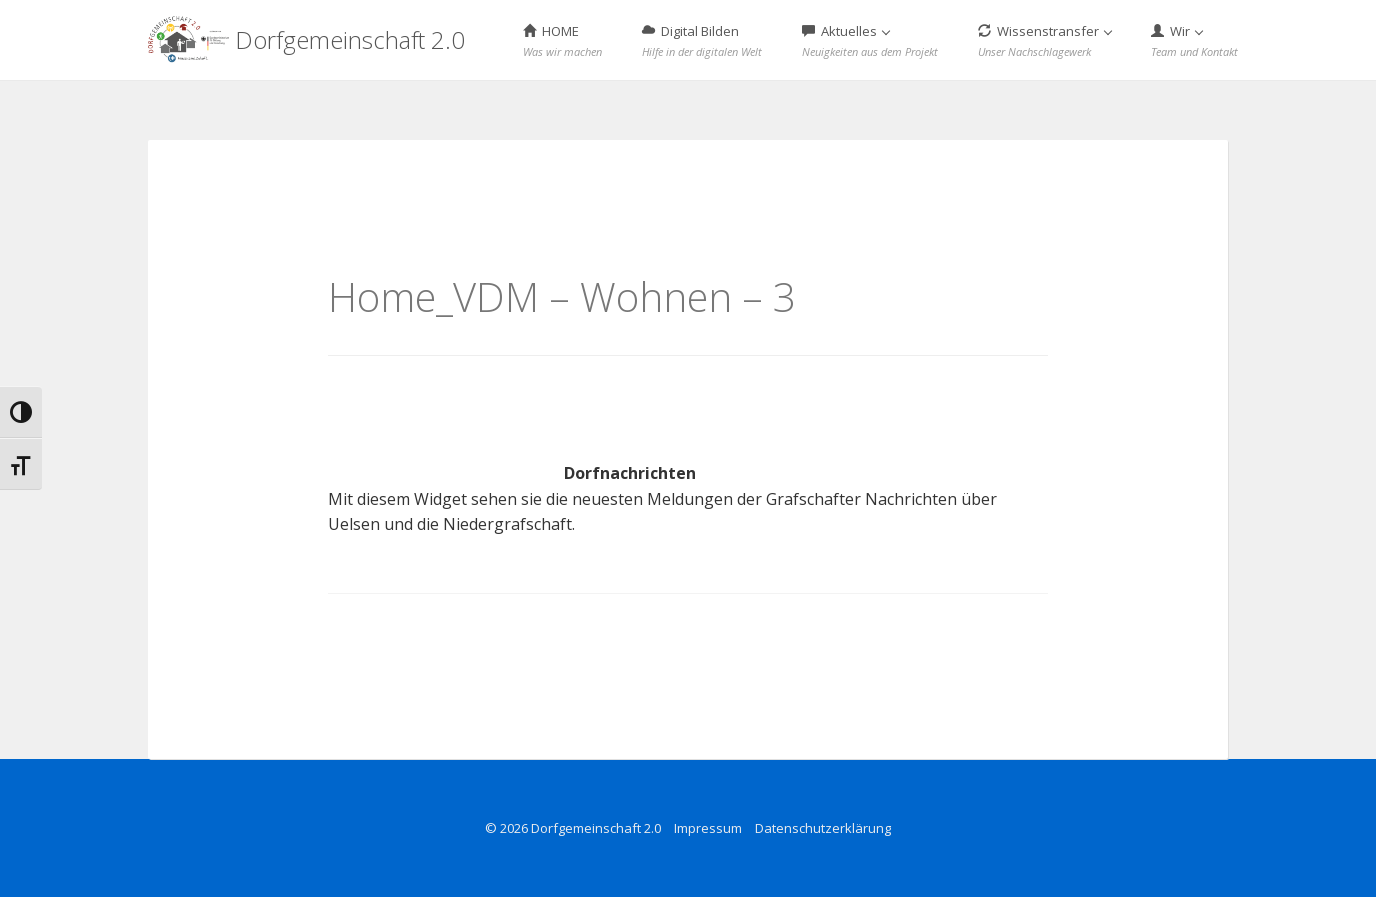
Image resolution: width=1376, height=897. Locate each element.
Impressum (708, 828)
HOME (562, 40)
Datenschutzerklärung (823, 828)
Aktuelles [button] (870, 40)
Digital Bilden (702, 40)
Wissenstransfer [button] (1045, 40)
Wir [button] (1194, 40)
